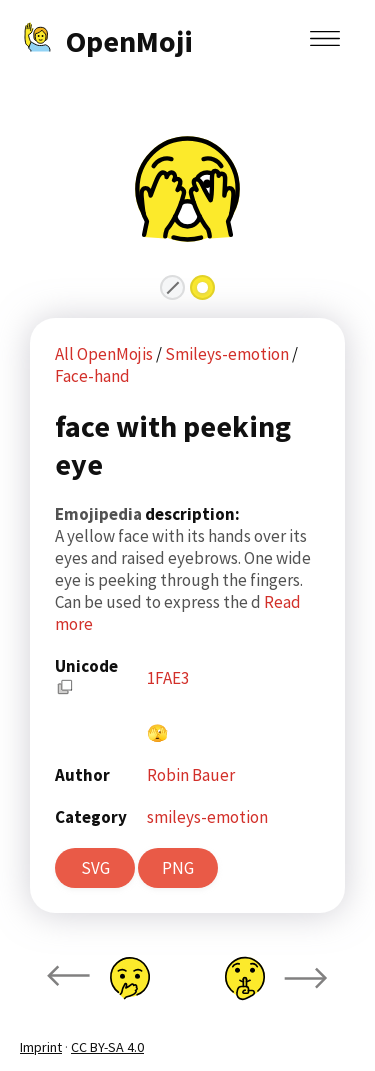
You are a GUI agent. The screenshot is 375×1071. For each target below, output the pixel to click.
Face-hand (92, 376)
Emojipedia (100, 514)
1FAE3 (168, 678)
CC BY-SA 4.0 (107, 1047)
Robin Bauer (191, 775)
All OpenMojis (104, 354)
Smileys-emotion (228, 354)
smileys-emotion (207, 817)
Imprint (41, 1047)
